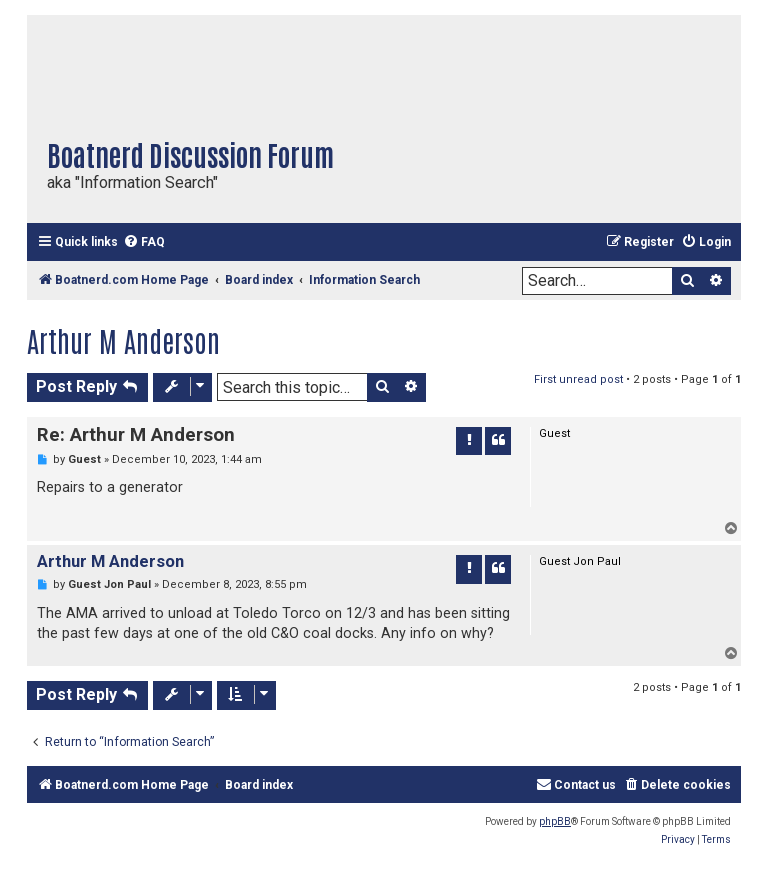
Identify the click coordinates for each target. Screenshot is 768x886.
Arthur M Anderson (123, 340)
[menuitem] (144, 242)
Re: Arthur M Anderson (136, 435)
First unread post (578, 379)
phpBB (555, 821)
